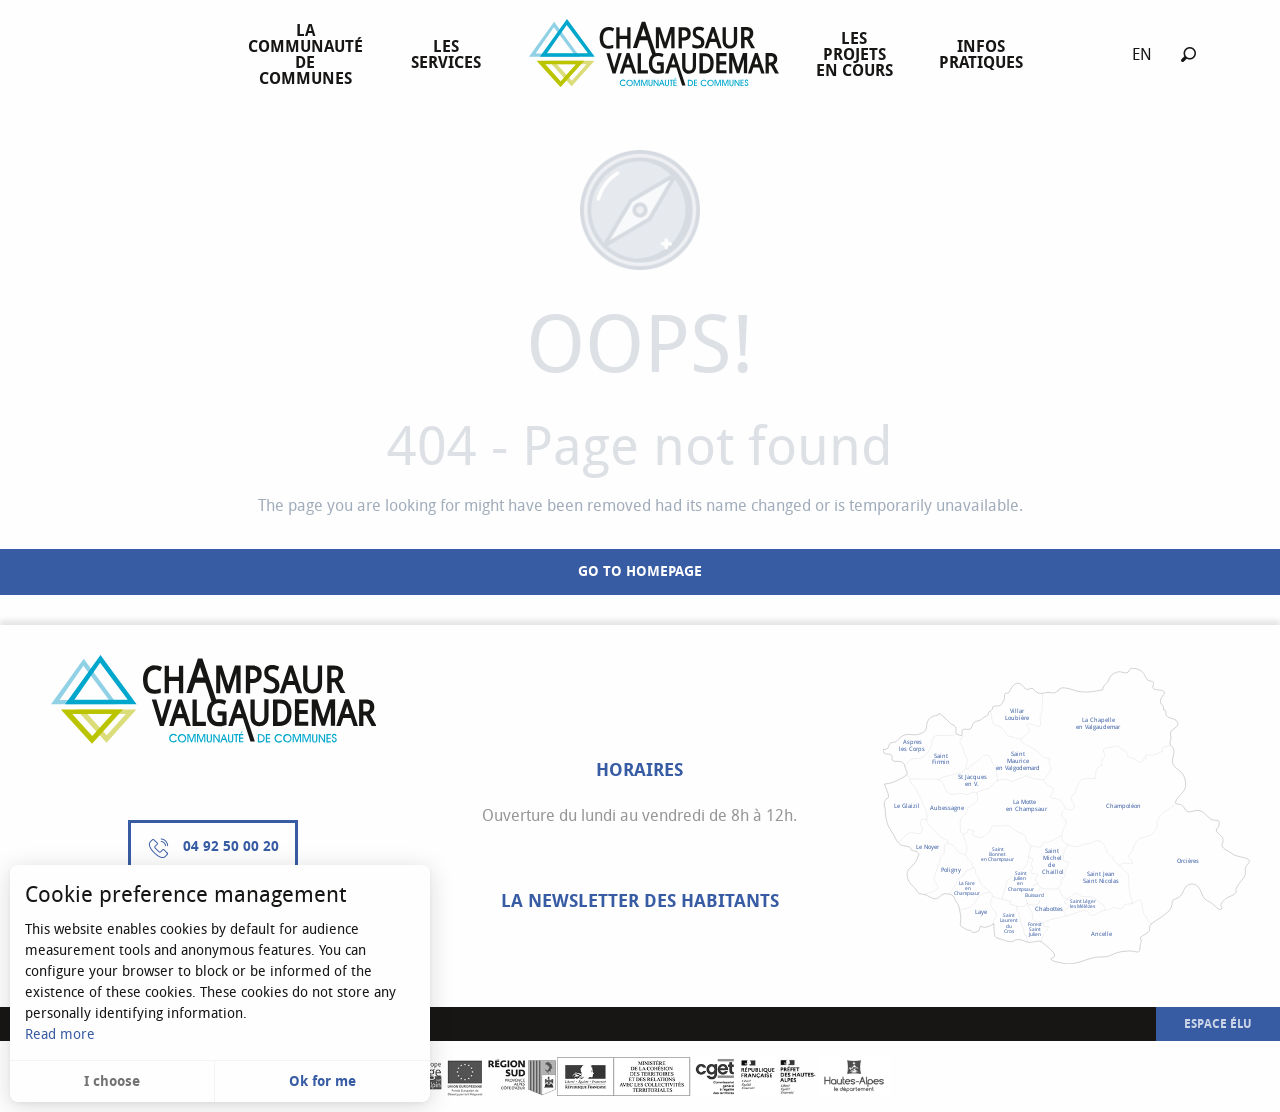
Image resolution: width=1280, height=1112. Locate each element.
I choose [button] (112, 1081)
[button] (1188, 54)
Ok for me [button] (322, 1081)
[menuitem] (309, 55)
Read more (60, 1034)
